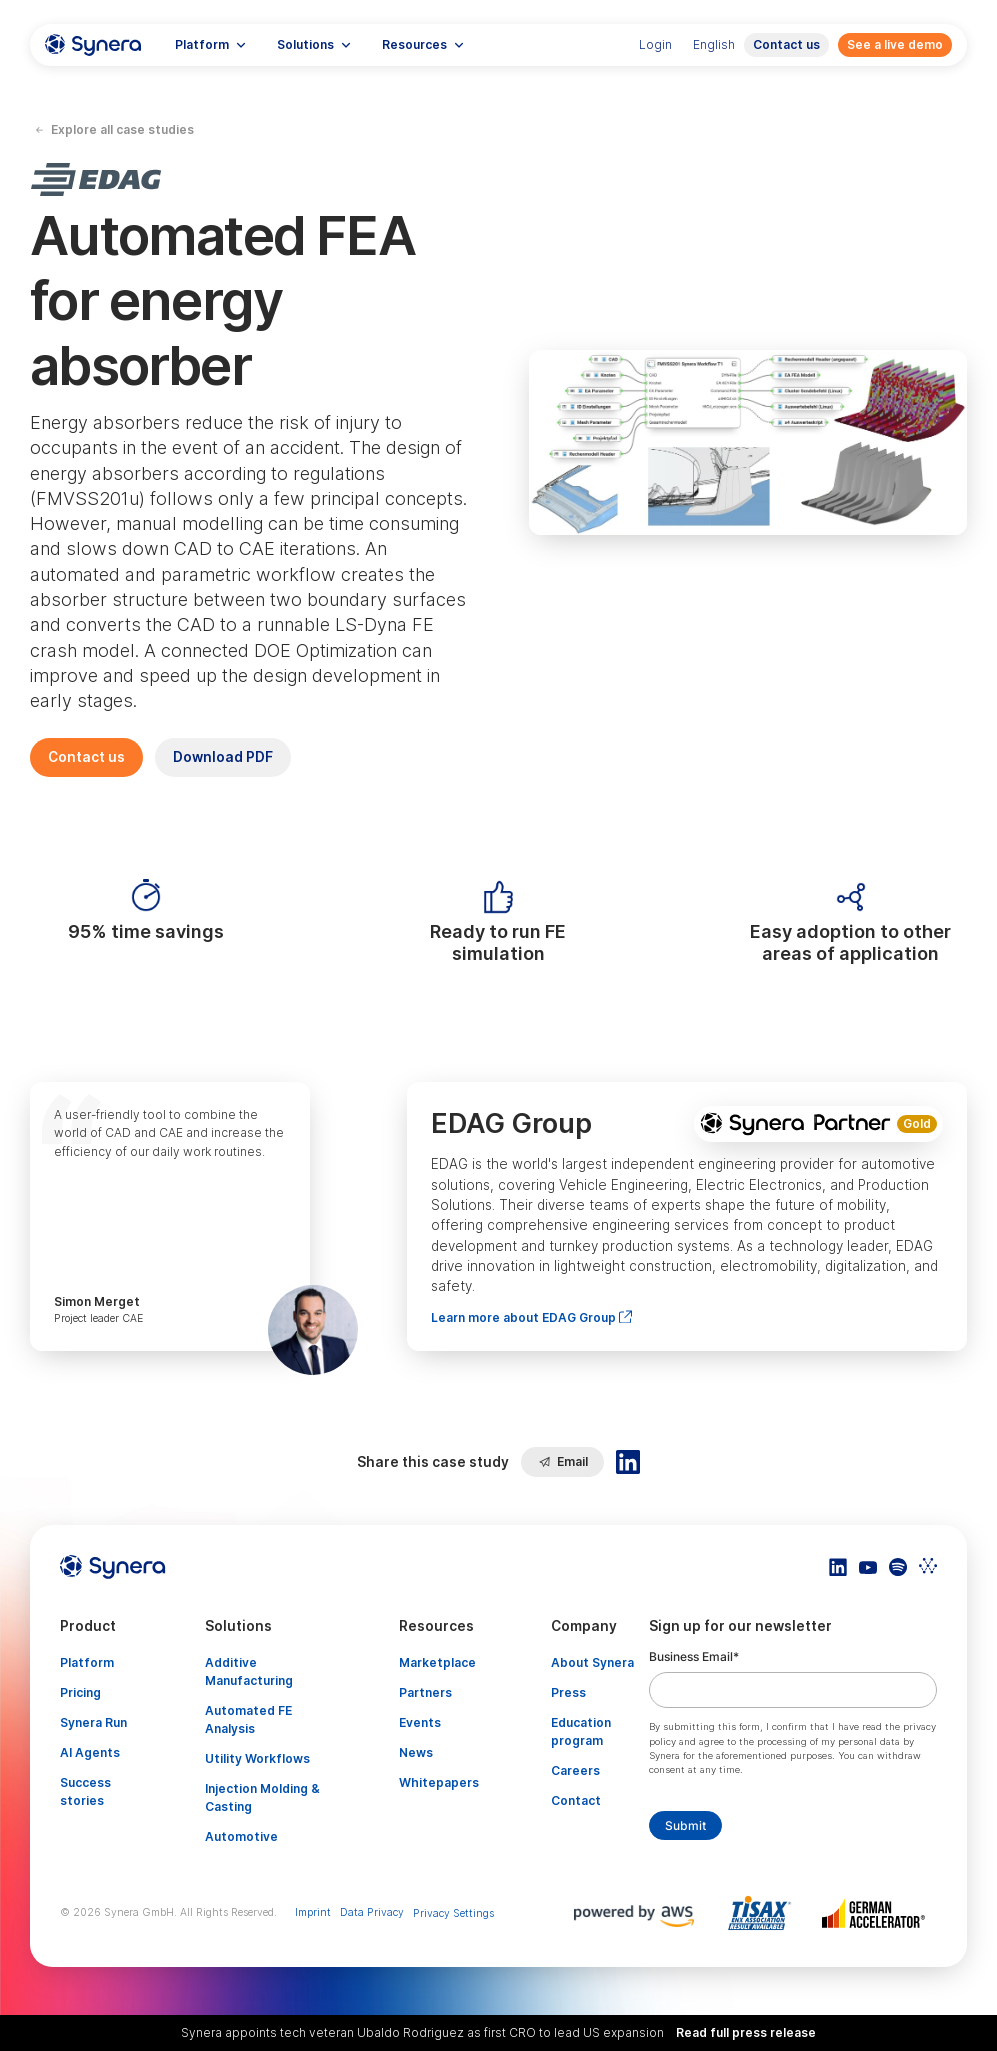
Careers (575, 1770)
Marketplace (437, 1662)
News (416, 1752)
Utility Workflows (257, 1758)
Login (655, 44)
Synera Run (93, 1722)
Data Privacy (372, 1912)
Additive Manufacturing (249, 1671)
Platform (87, 1662)
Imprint (313, 1912)
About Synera (592, 1662)
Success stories (85, 1791)
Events (420, 1722)
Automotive (241, 1836)
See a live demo (895, 44)
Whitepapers (439, 1782)
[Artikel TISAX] (764, 1913)
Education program (581, 1731)
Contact (576, 1800)
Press (568, 1692)
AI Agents (90, 1752)
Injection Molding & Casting (262, 1797)
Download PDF (223, 757)
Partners (425, 1692)
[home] (93, 45)
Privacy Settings (453, 1913)
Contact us (786, 44)
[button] (211, 45)
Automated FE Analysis (248, 1719)
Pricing (80, 1692)
